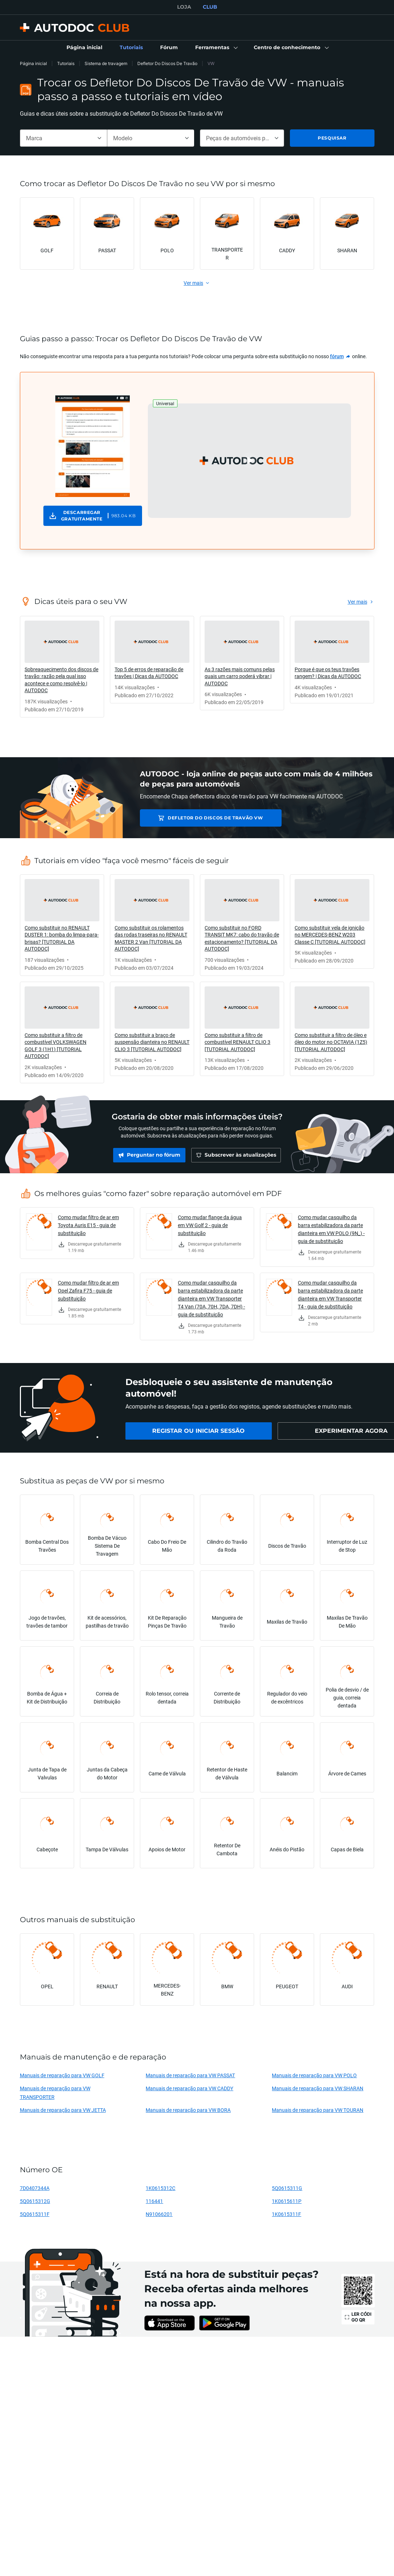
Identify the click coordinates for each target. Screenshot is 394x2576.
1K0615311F (286, 2214)
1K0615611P (286, 2201)
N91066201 (159, 2214)
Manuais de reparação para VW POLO (314, 2075)
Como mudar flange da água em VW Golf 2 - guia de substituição (210, 1225)
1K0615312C (160, 2188)
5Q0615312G (35, 2201)
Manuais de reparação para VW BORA (188, 2109)
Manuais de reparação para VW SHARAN (317, 2088)
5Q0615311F (35, 2214)
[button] (215, 47)
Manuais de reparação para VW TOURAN (317, 2109)
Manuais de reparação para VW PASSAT (190, 2075)
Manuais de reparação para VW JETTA (63, 2109)
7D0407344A (35, 2188)
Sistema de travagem (106, 63)
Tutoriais (65, 63)
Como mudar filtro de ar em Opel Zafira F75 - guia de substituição (88, 1290)
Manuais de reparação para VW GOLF (62, 2075)
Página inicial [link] (33, 63)
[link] (84, 47)
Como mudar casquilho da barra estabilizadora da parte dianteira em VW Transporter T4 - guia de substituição (330, 1294)
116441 (154, 2201)
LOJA (184, 7)
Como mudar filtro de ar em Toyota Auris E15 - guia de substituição (88, 1225)
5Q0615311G (287, 2188)
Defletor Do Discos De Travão (167, 63)
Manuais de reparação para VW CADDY (189, 2088)
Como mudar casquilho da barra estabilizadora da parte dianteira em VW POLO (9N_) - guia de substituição (331, 1229)
